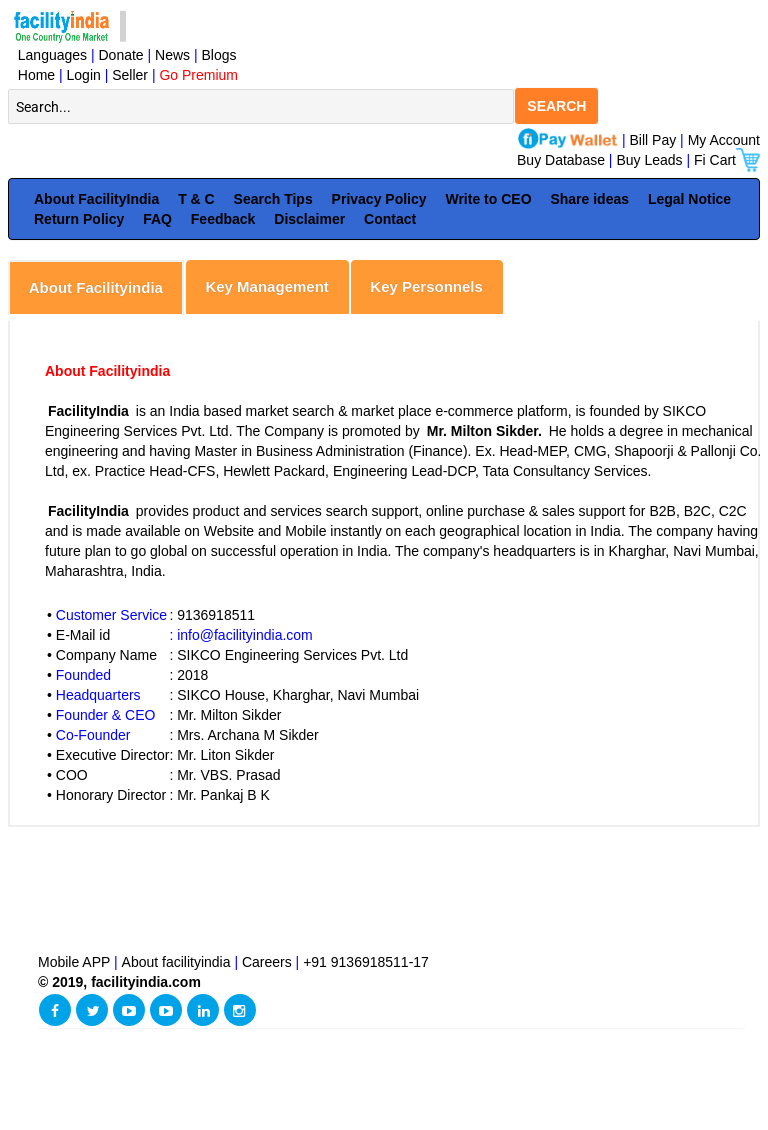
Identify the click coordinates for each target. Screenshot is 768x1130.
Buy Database (561, 160)
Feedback (223, 219)
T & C (196, 199)
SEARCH (556, 106)
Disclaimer (309, 219)
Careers (267, 962)
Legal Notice (689, 199)
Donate (121, 55)
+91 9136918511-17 (366, 962)
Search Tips (273, 199)
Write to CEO (488, 199)
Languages (48, 55)
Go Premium (198, 75)
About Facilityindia (96, 287)
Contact (390, 219)
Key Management (266, 286)
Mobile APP (76, 962)
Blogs (219, 55)
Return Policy (79, 219)
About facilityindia (178, 962)
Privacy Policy (379, 199)
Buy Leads (649, 160)
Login (84, 75)
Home (32, 75)
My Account (724, 140)
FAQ (157, 219)
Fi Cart (727, 160)
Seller (130, 75)
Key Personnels (426, 286)
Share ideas (589, 199)
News (174, 55)
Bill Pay (655, 140)
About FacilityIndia (96, 199)
